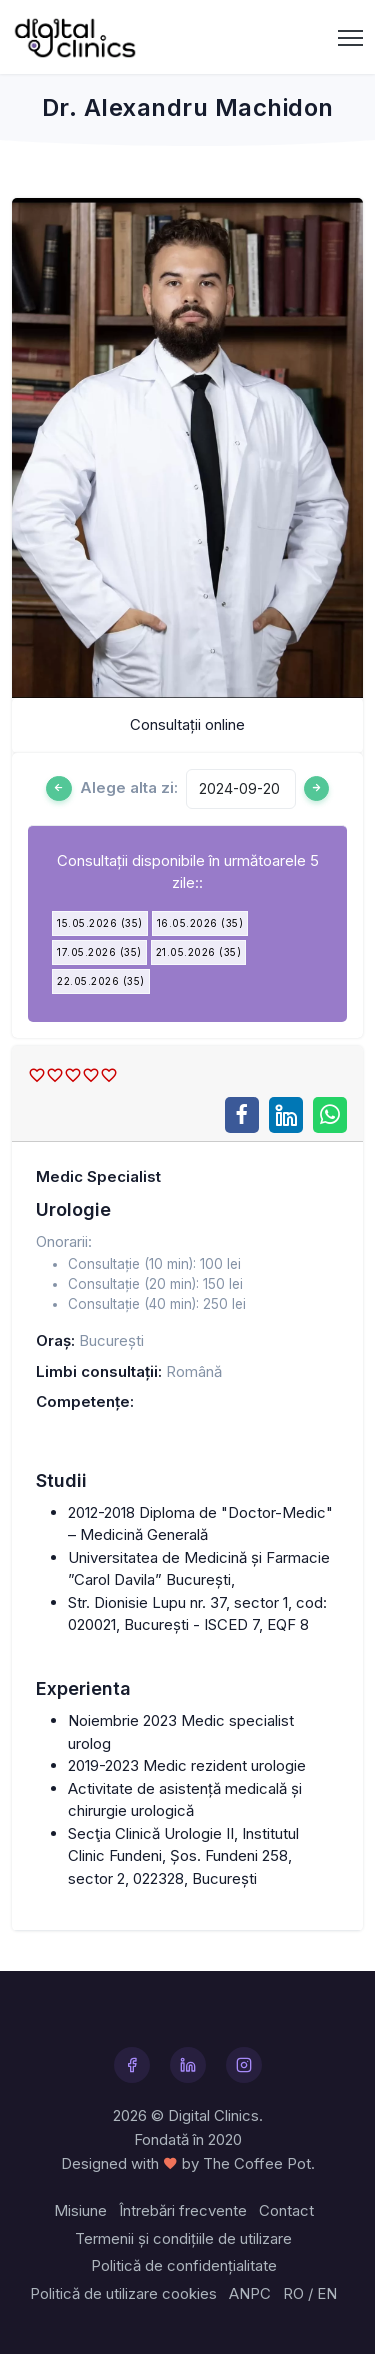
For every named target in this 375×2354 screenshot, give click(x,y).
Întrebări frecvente (183, 2210)
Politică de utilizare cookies (123, 2293)
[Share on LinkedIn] (286, 1115)
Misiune (80, 2210)
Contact (286, 2210)
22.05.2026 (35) (101, 981)
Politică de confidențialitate (184, 2265)
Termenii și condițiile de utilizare (183, 2238)
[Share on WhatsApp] (330, 1115)
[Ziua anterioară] (59, 788)
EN (327, 2293)
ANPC (250, 2293)
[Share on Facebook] (242, 1115)
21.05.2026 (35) (199, 952)
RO (293, 2293)
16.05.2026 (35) (200, 923)
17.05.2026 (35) (99, 952)
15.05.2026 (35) (100, 923)
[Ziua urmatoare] (317, 788)
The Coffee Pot (257, 2163)
